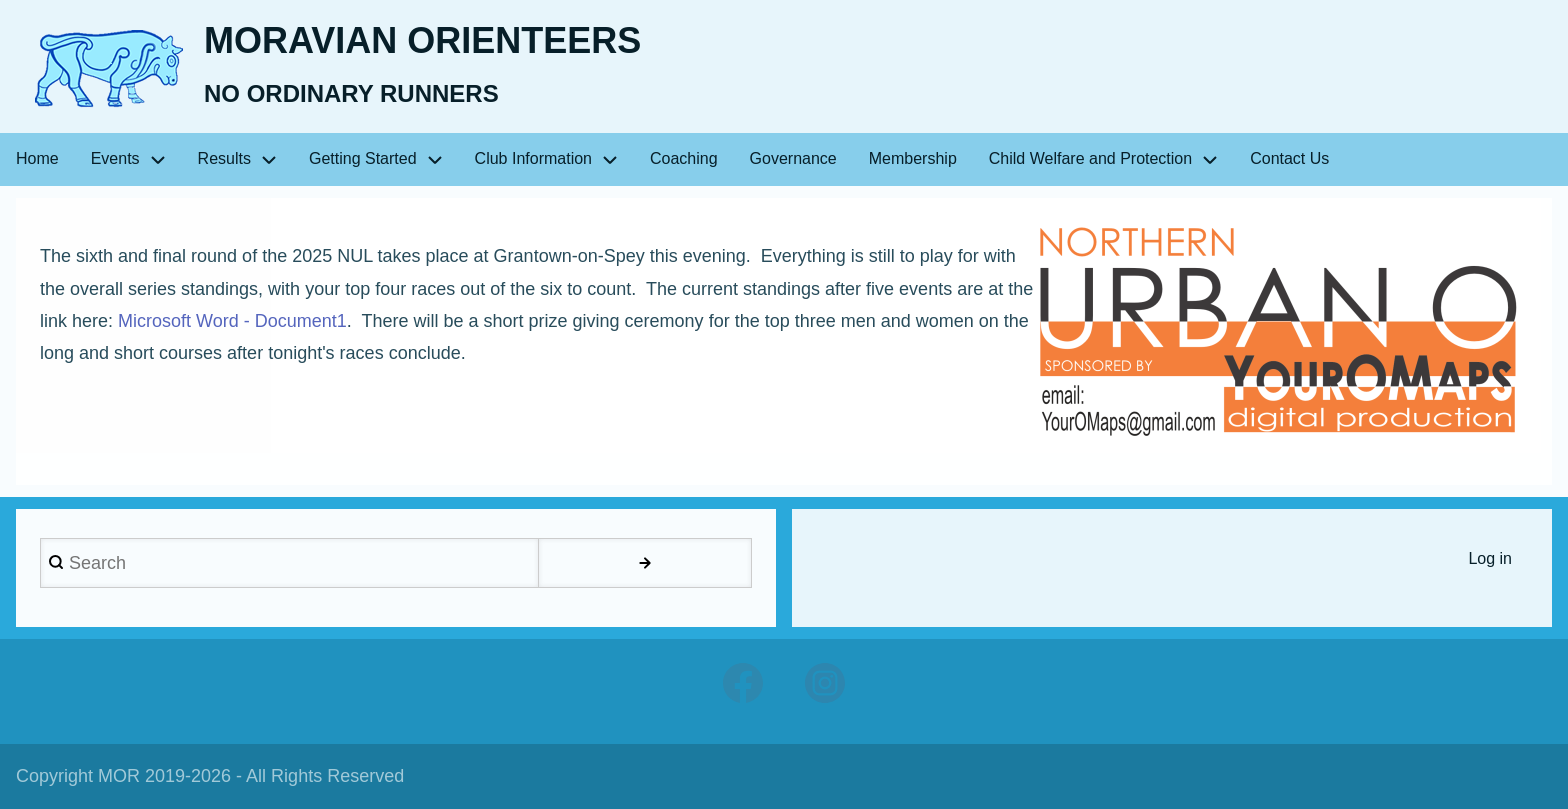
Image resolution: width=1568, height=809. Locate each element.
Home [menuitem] (37, 158)
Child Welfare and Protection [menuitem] (1090, 158)
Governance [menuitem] (793, 158)
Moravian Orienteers (422, 40)
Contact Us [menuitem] (1289, 158)
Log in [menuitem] (1490, 558)
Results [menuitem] (224, 158)
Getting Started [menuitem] (363, 158)
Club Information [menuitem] (533, 158)
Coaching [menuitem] (684, 158)
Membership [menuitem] (913, 158)
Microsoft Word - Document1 (232, 321)
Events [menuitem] (115, 158)
